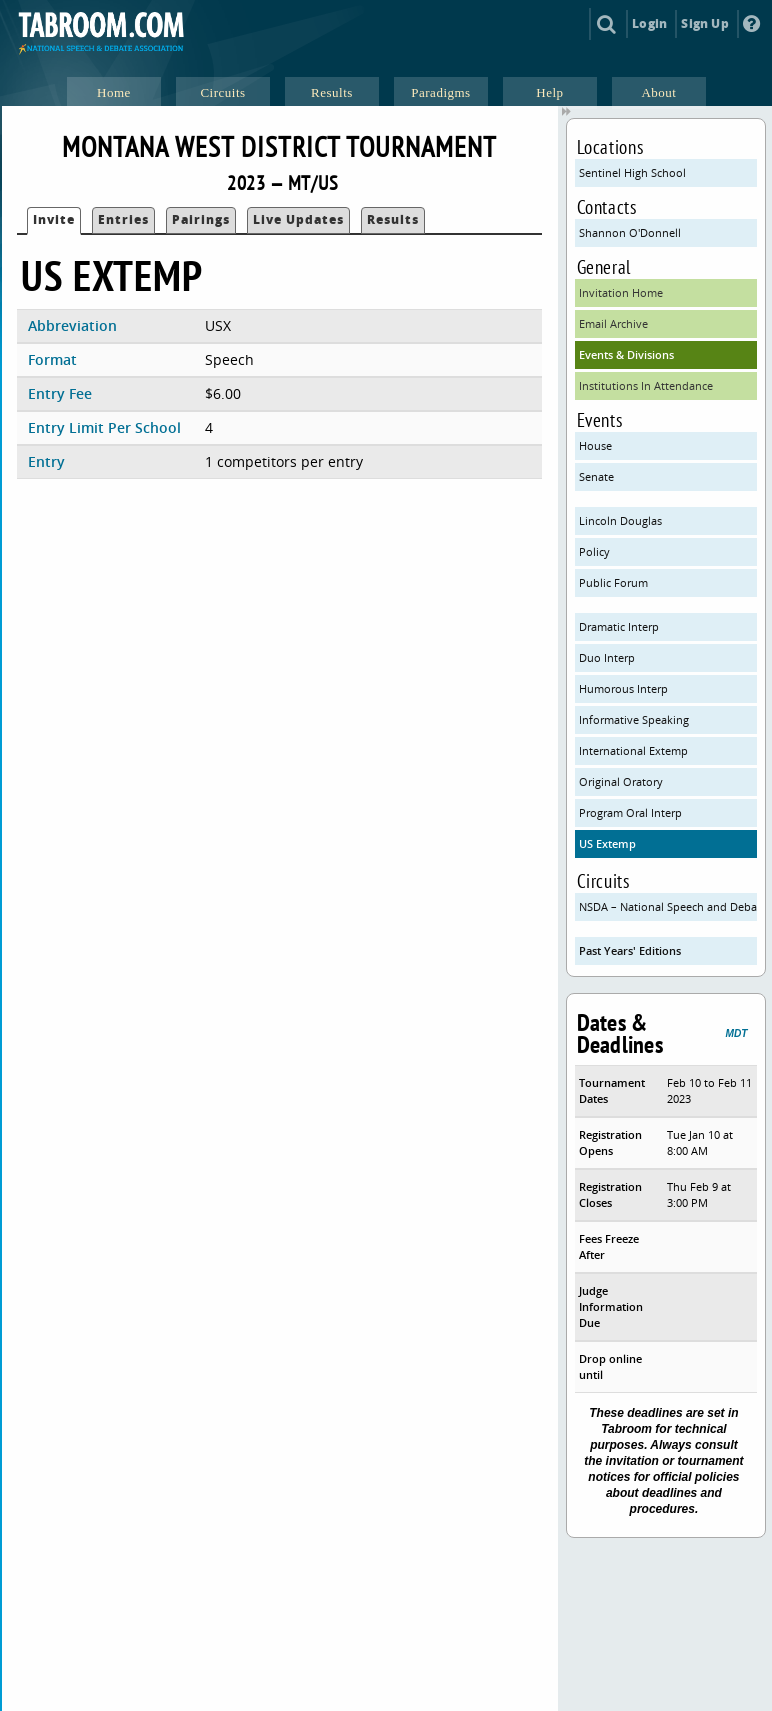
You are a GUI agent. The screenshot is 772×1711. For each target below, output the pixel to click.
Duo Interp (607, 657)
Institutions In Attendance (646, 385)
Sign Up (704, 23)
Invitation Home (621, 292)
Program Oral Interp (630, 812)
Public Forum (613, 582)
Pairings (201, 219)
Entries (123, 219)
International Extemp (633, 750)
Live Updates (298, 219)
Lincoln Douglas (620, 520)
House (595, 445)
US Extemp (607, 843)
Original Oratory (621, 781)
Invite (54, 219)
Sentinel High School (632, 172)
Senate (596, 476)
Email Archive (613, 323)
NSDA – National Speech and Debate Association (668, 906)
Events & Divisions (626, 354)
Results (393, 219)
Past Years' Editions (630, 950)
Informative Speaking (634, 719)
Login (649, 23)
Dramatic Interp (619, 626)
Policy (594, 551)
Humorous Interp (623, 688)
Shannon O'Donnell (630, 232)
